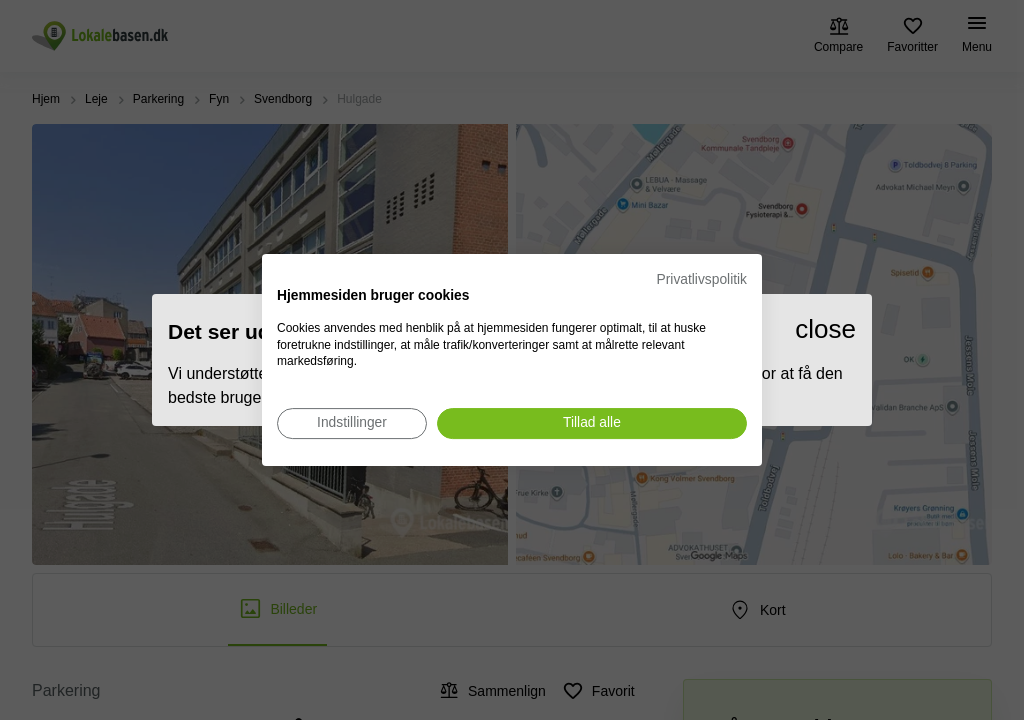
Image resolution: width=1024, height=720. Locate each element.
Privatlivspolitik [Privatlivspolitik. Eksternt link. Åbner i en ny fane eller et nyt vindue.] (702, 279)
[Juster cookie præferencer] (352, 423)
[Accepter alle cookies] (592, 423)
